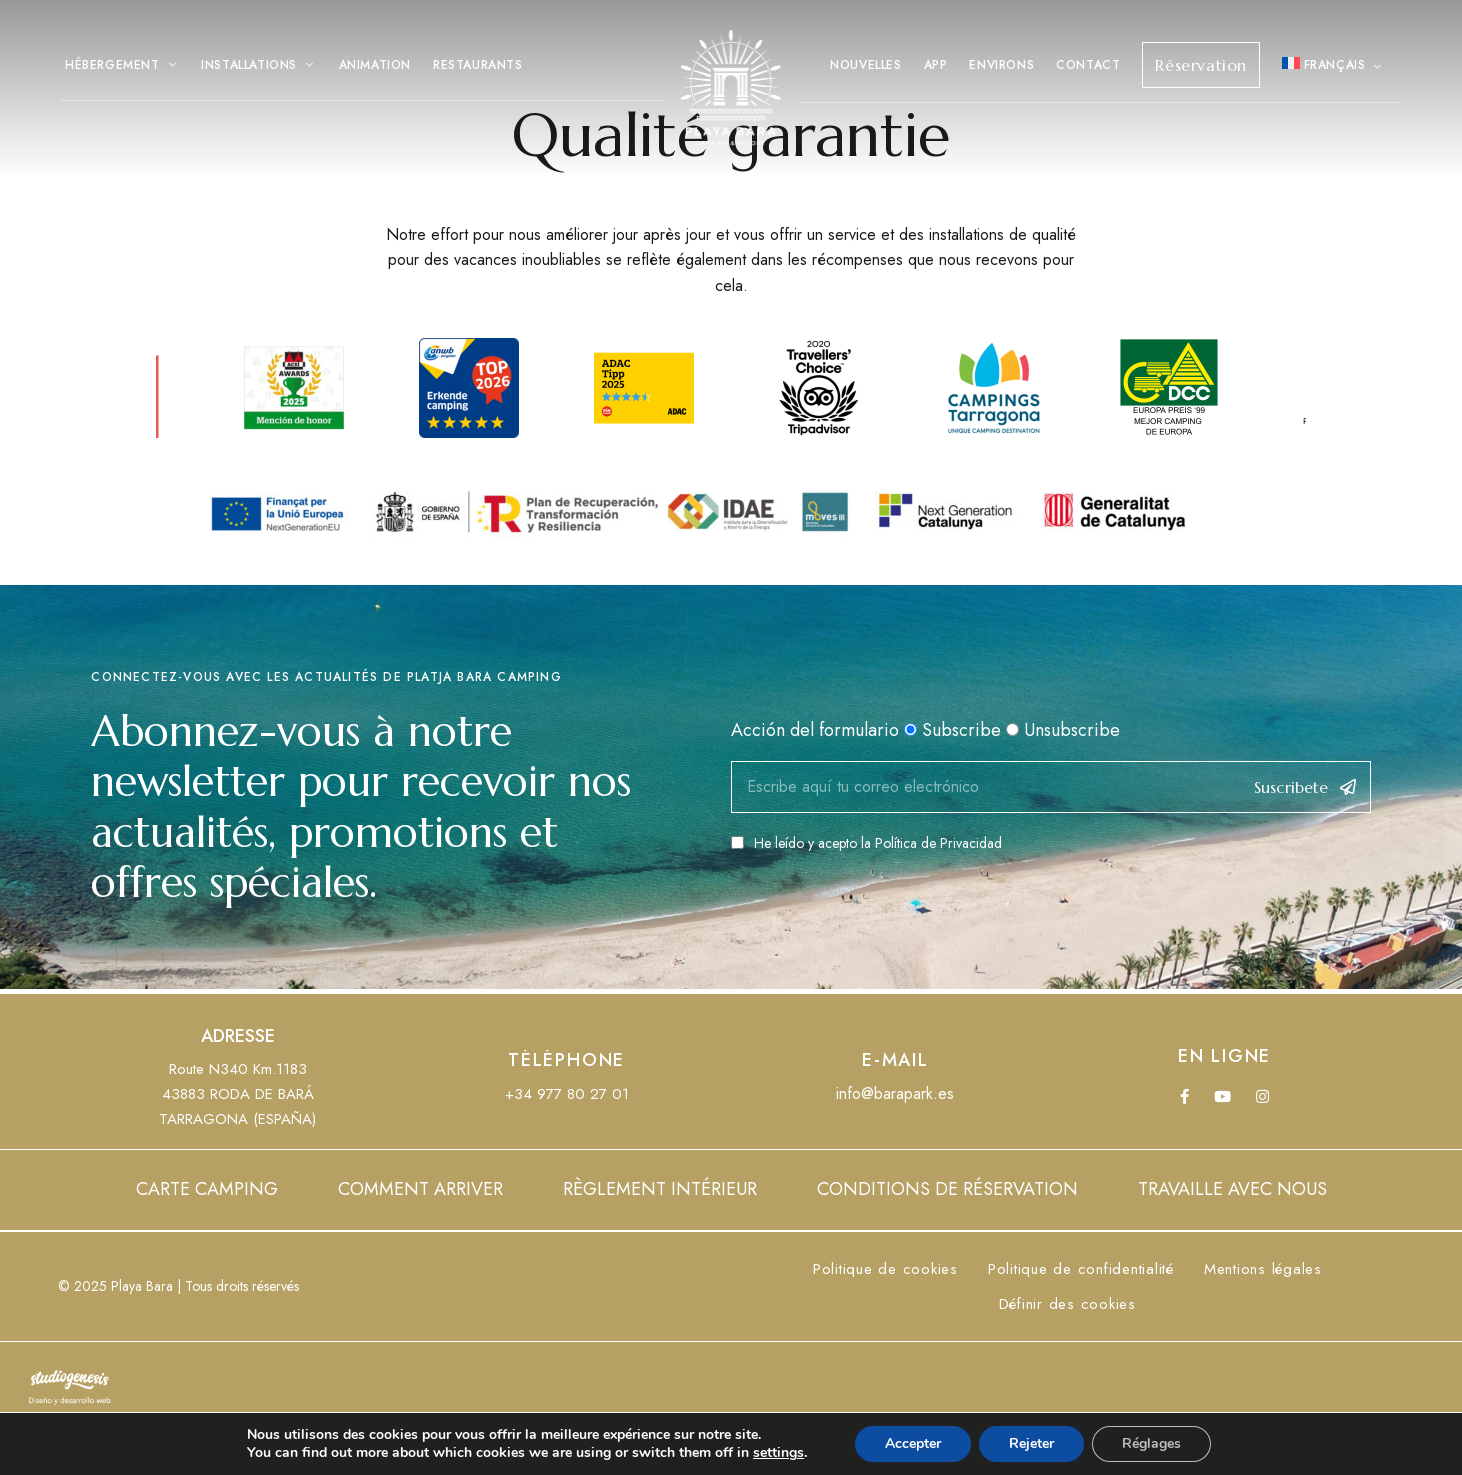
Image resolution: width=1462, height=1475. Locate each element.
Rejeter (1031, 1443)
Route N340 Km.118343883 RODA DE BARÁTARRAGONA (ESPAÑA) (237, 1094)
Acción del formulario (815, 730)
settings (778, 1453)
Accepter (913, 1443)
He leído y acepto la (866, 843)
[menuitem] (1333, 65)
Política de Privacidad (938, 843)
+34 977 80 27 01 (567, 1094)
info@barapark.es (895, 1093)
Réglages (1151, 1443)
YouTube (1222, 1096)
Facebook (1184, 1096)
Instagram (1262, 1096)
